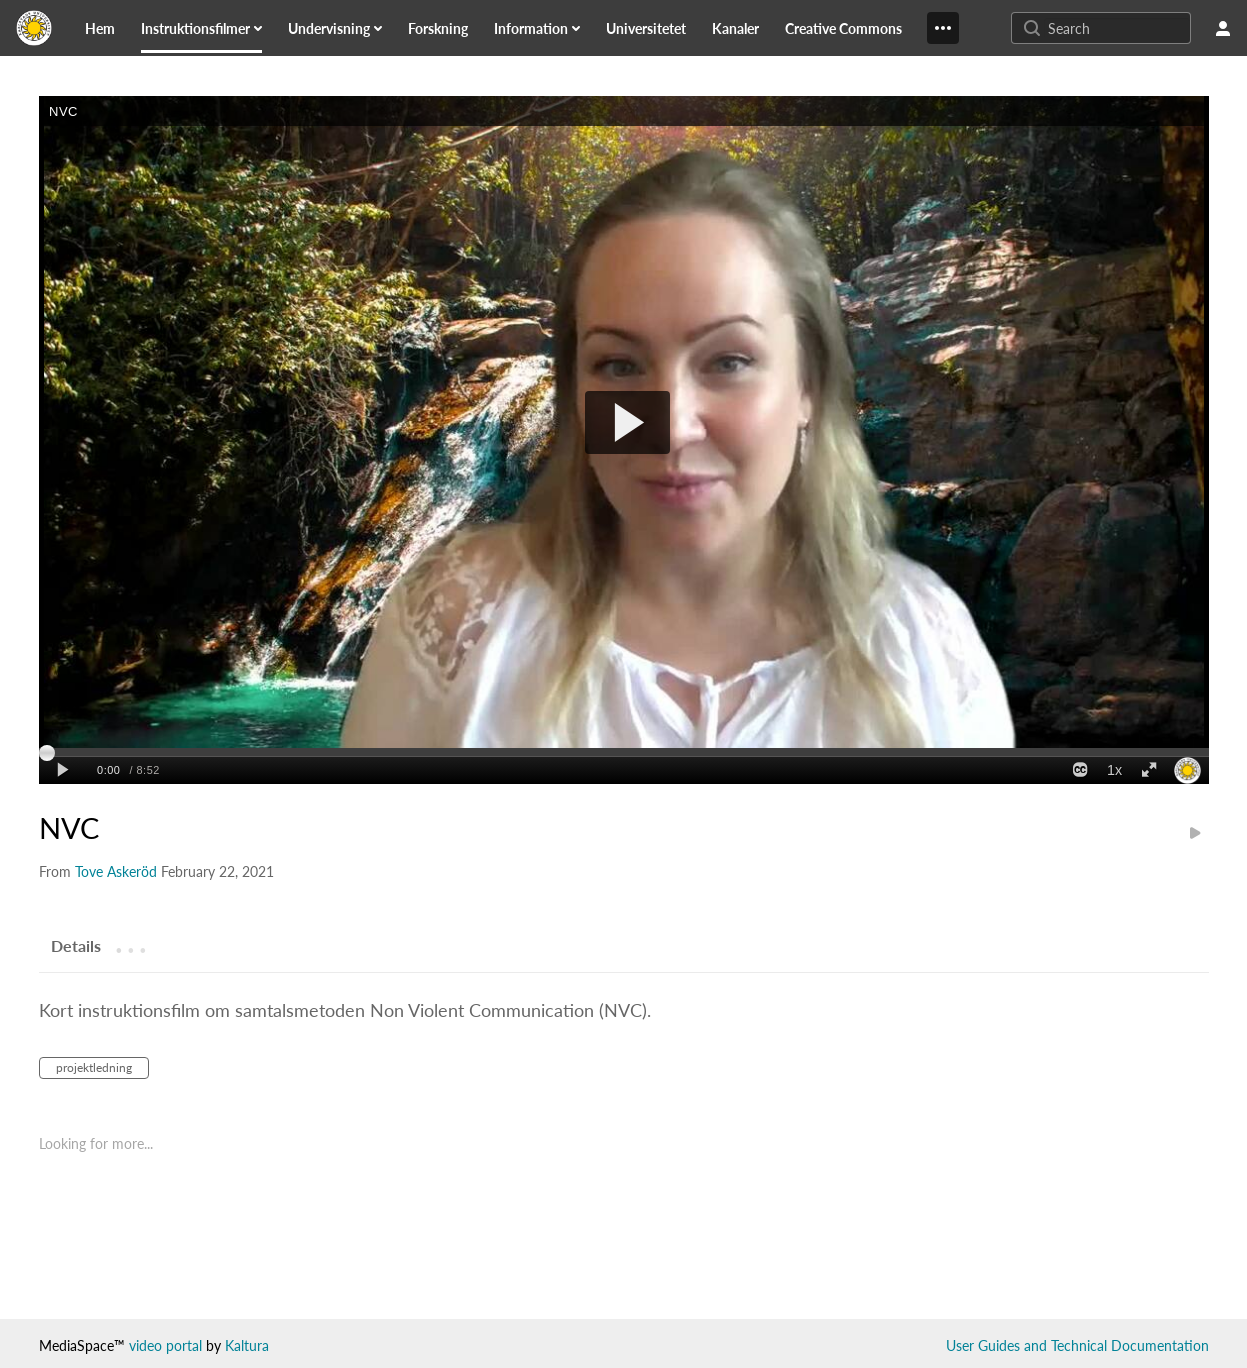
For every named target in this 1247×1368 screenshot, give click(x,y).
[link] (100, 28)
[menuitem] (112, 28)
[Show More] (943, 28)
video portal (165, 1345)
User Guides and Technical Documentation (1077, 1345)
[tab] (76, 945)
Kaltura (247, 1345)
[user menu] (1223, 28)
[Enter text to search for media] (1117, 28)
